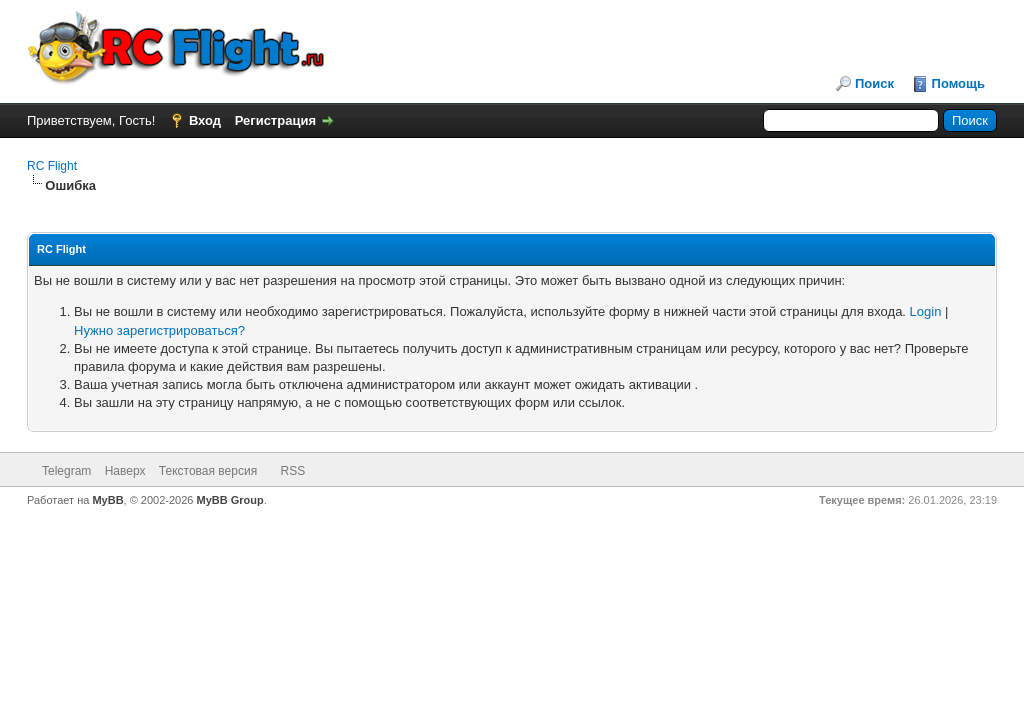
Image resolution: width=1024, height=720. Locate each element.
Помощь (958, 83)
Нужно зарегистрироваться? (159, 330)
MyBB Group (230, 500)
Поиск (874, 83)
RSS (292, 471)
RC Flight (52, 166)
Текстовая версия (208, 471)
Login (926, 311)
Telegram (66, 471)
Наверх (125, 471)
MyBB (107, 500)
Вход (205, 120)
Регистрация (275, 120)
